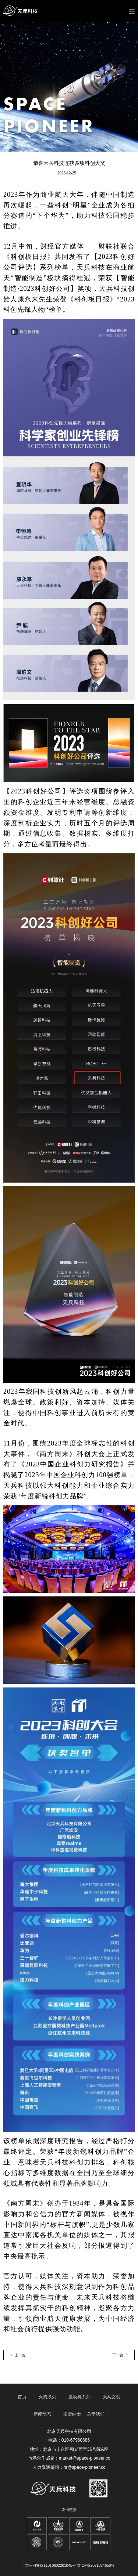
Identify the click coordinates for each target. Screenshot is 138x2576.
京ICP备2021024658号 (95, 2566)
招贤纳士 (72, 2414)
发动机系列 (79, 2397)
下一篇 (117, 2355)
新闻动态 (42, 2414)
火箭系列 (47, 2397)
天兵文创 (111, 2397)
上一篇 (20, 2355)
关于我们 (96, 2414)
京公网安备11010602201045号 (50, 2566)
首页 (22, 2397)
